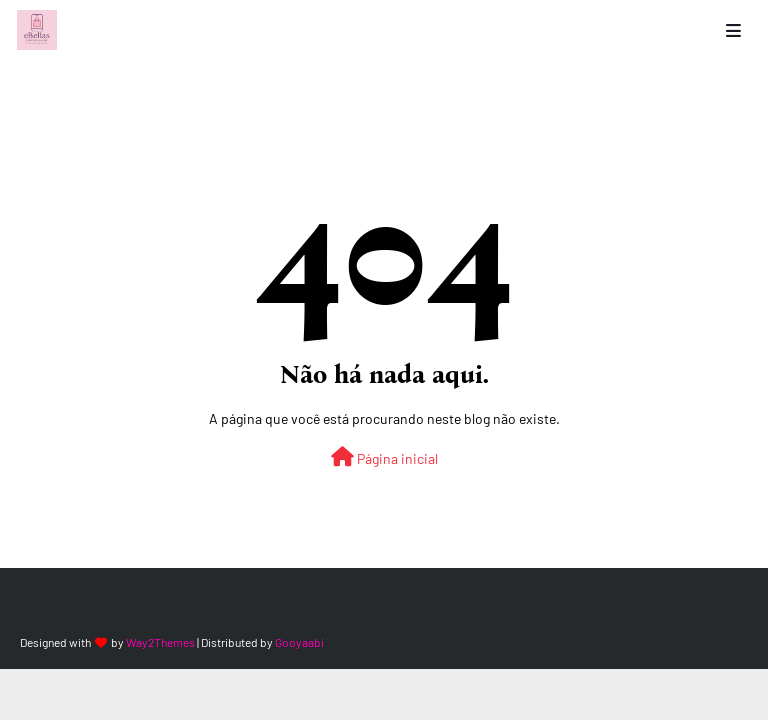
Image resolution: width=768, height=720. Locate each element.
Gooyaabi (299, 642)
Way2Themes (160, 642)
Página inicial (384, 457)
